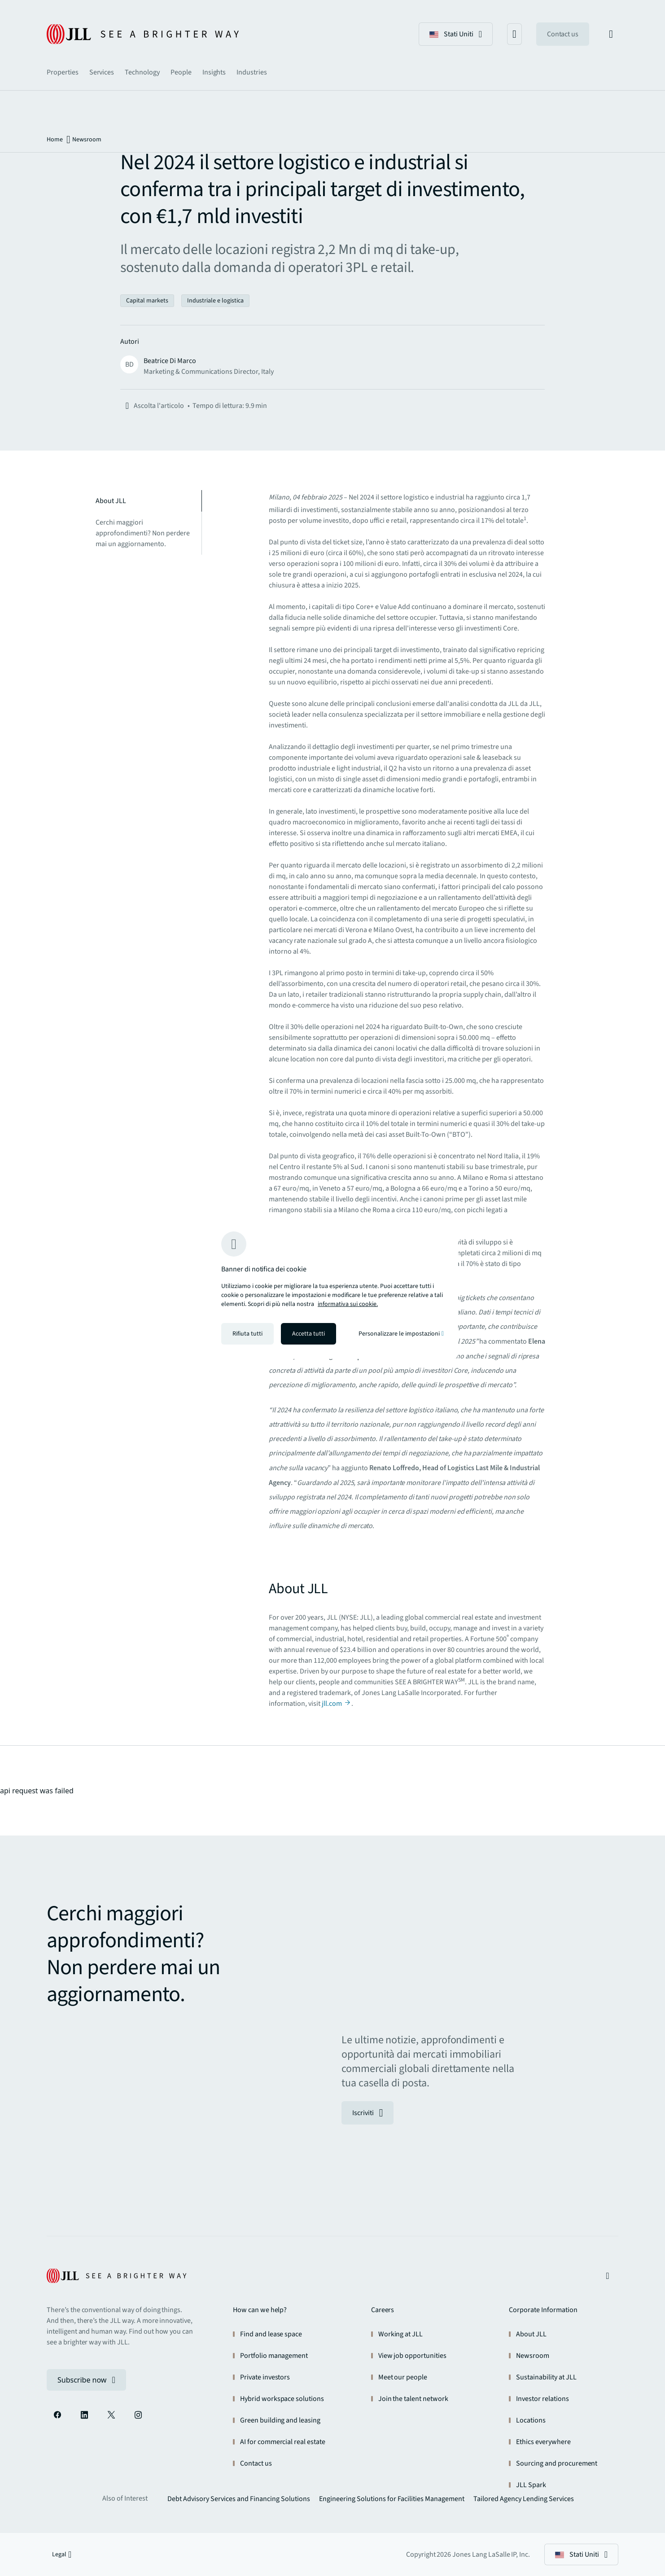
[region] (332, 1288)
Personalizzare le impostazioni (401, 1333)
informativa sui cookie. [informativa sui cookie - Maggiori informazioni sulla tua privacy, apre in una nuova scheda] (348, 1304)
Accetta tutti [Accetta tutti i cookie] (308, 1333)
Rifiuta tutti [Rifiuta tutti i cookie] (247, 1333)
